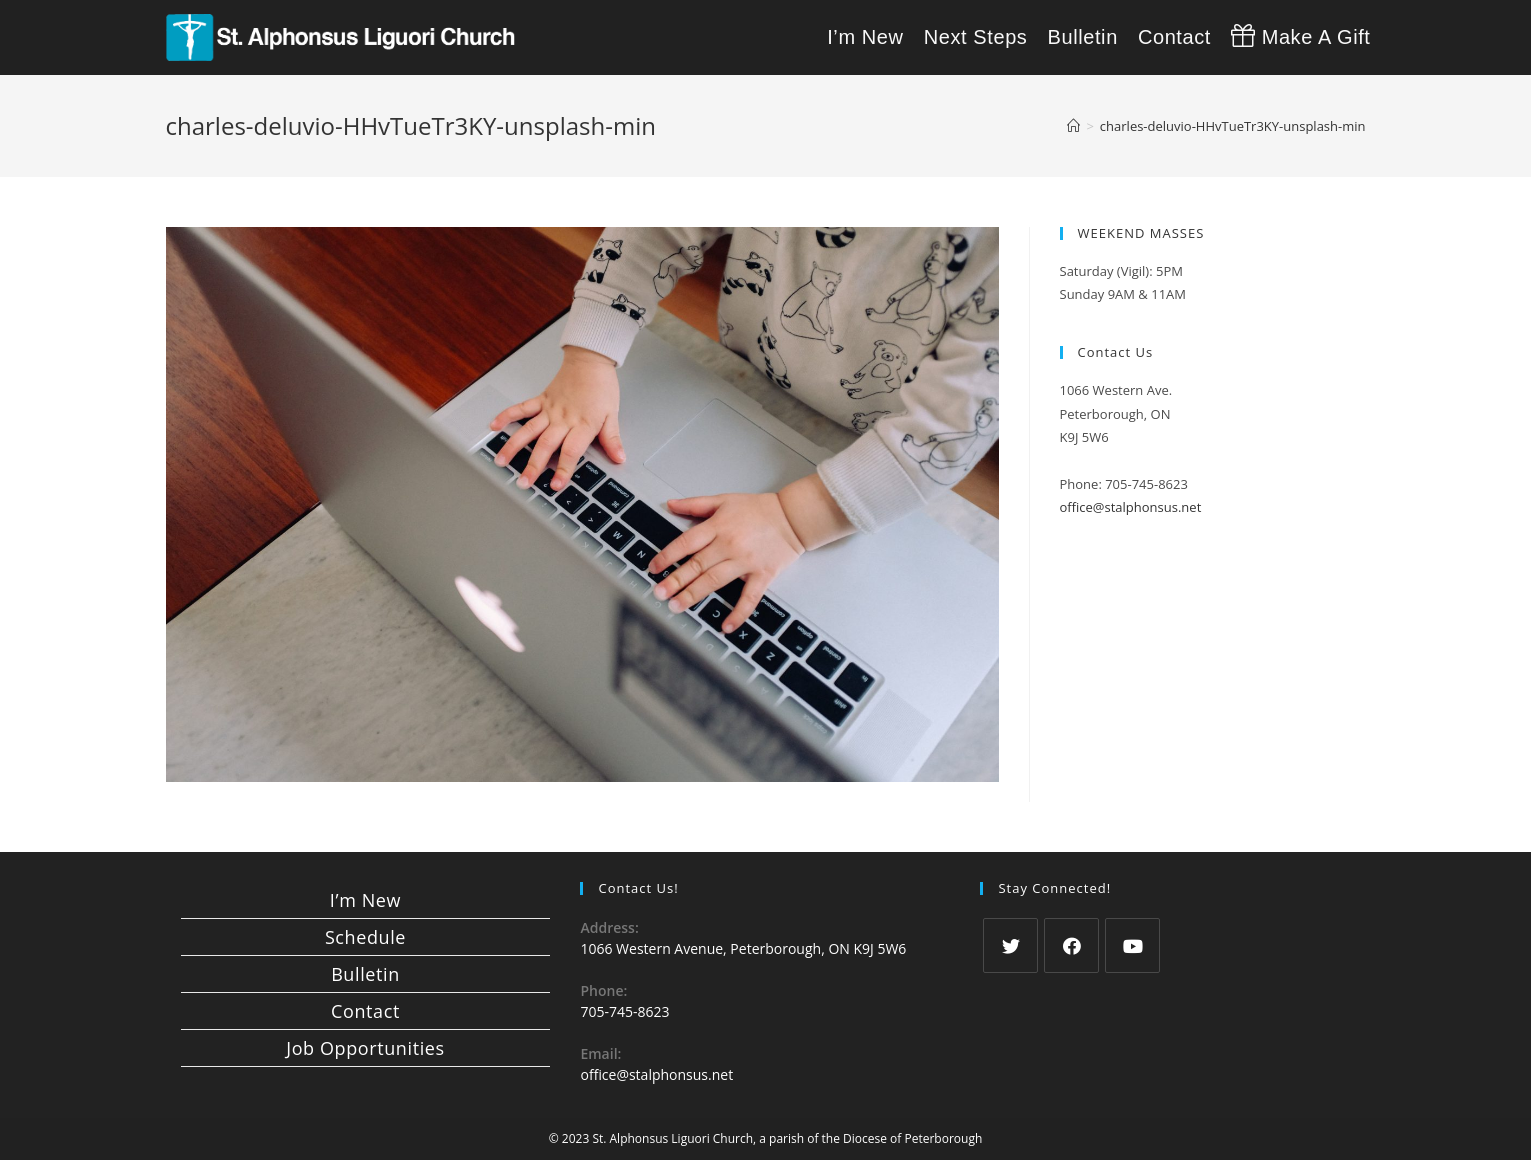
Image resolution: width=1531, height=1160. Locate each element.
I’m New (365, 900)
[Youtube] (1132, 945)
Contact (365, 1011)
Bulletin (365, 974)
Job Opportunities (365, 1048)
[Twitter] (1010, 945)
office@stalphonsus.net (1131, 507)
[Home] (1073, 126)
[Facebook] (1071, 945)
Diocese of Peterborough (912, 1138)
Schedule (365, 937)
